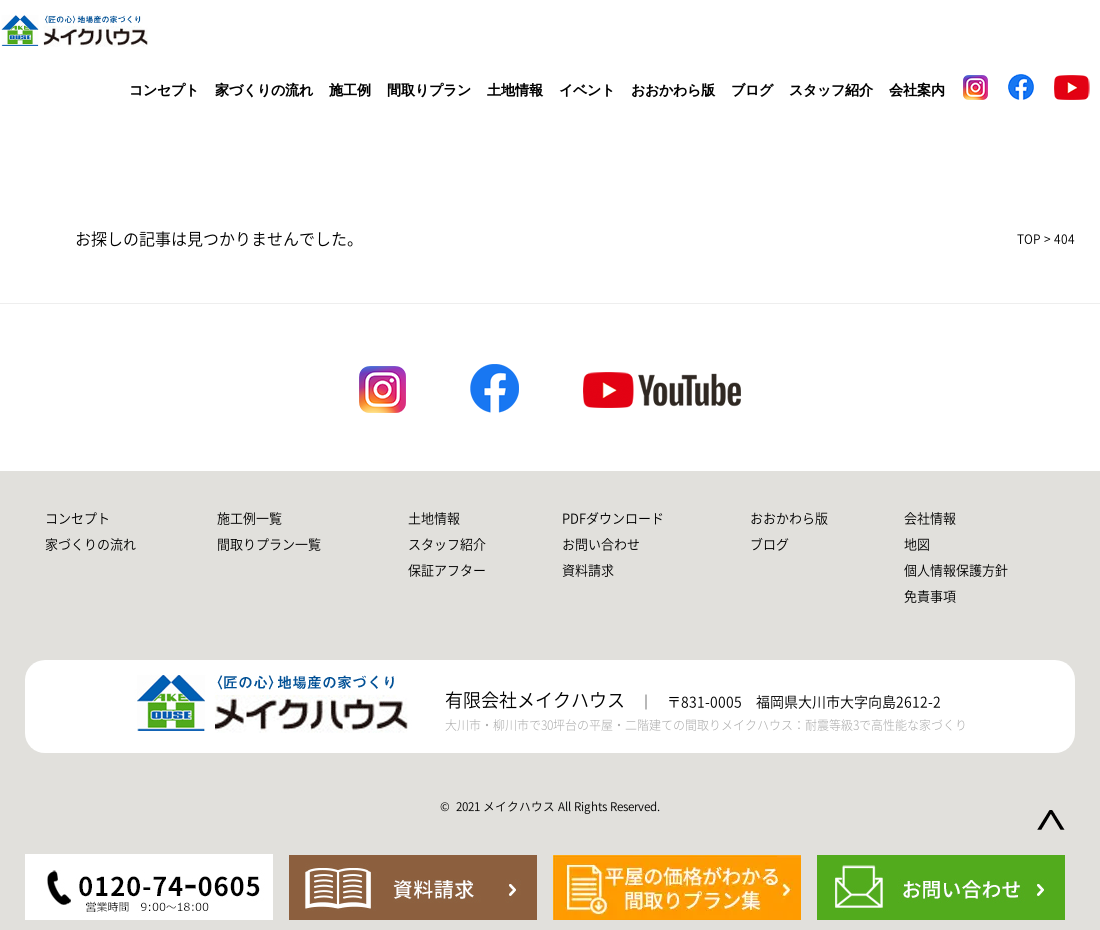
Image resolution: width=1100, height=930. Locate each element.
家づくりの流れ (264, 90)
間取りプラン (429, 90)
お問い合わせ (601, 544)
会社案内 (917, 90)
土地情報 (515, 90)
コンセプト (164, 90)
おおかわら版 (673, 90)
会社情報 (930, 518)
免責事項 (930, 596)
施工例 (350, 90)
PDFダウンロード (613, 518)
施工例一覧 (249, 518)
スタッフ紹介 (831, 90)
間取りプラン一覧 (269, 544)
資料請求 (588, 570)
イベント (587, 90)
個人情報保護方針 (956, 570)
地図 (917, 544)
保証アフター (447, 570)
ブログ (752, 90)
